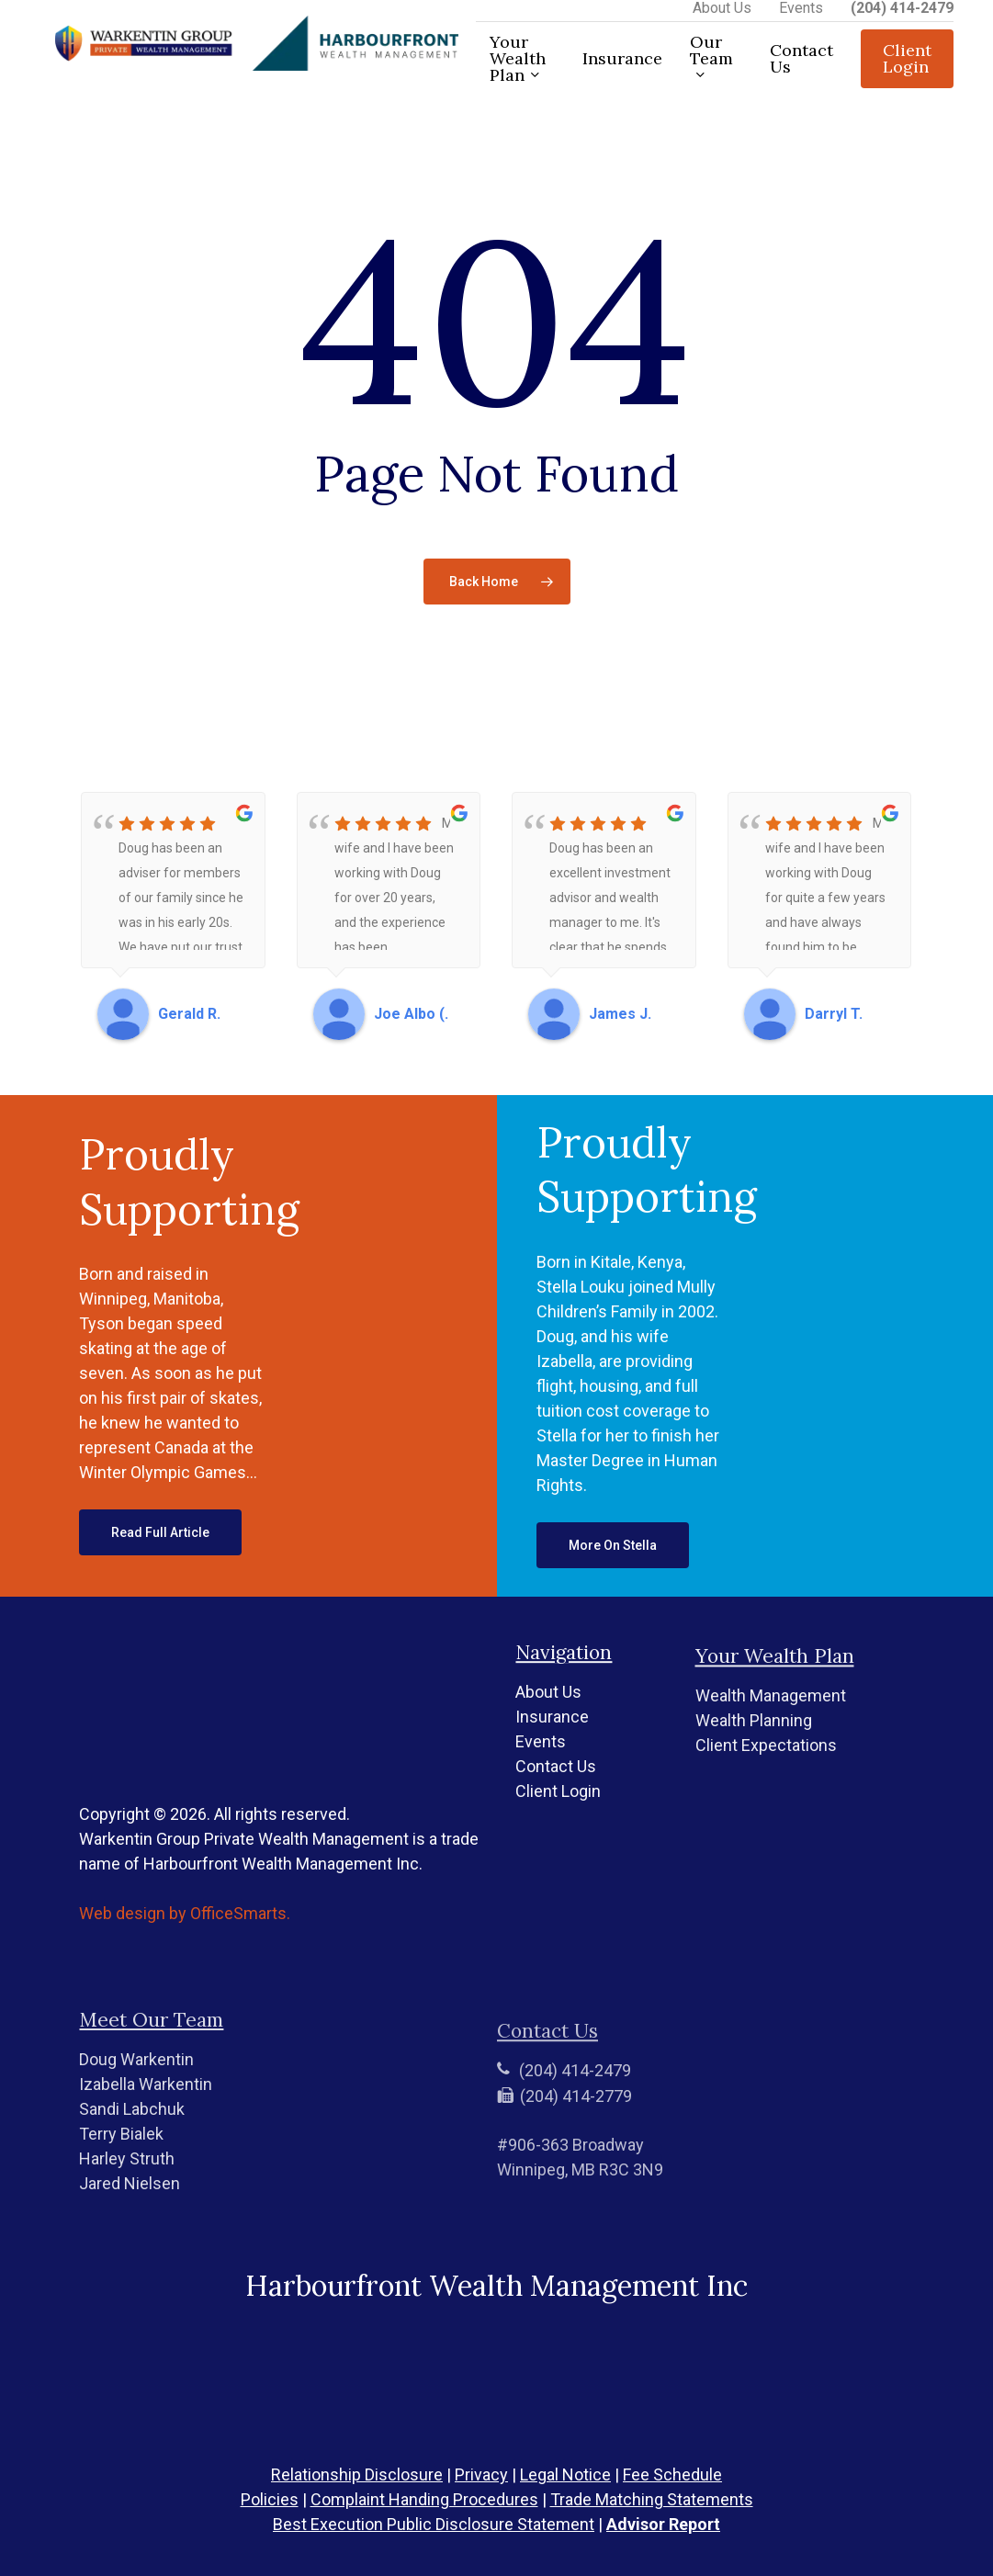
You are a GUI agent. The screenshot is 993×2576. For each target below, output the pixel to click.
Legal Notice (565, 2474)
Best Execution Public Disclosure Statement (433, 2524)
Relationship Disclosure (357, 2474)
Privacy (481, 2474)
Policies (270, 2499)
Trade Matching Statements (651, 2499)
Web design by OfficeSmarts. (184, 1972)
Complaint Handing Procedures (424, 2499)
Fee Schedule (672, 2474)
